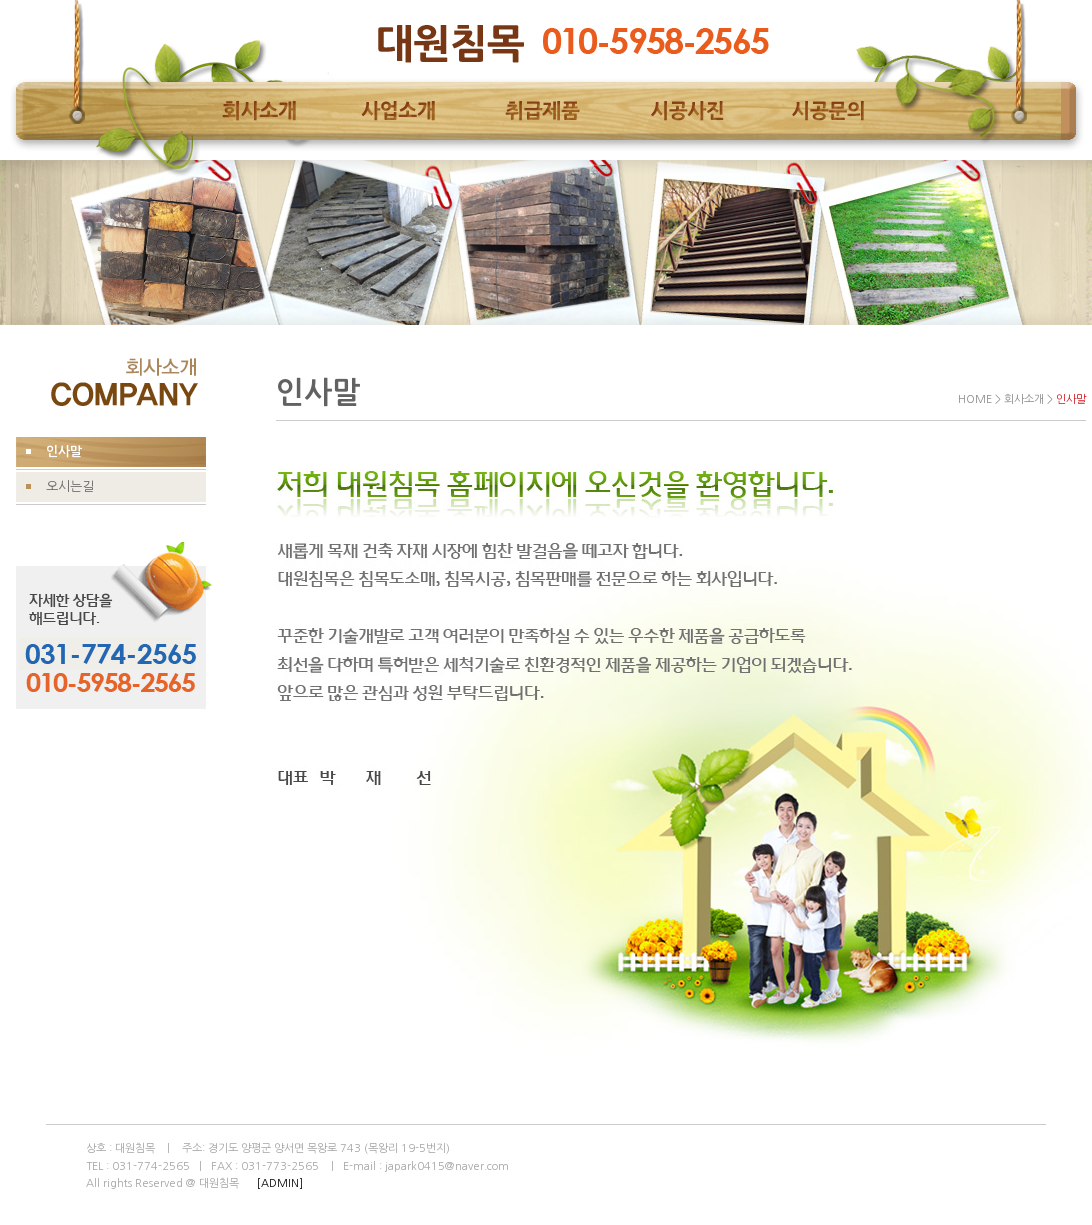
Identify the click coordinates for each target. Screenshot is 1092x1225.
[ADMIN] (280, 1183)
